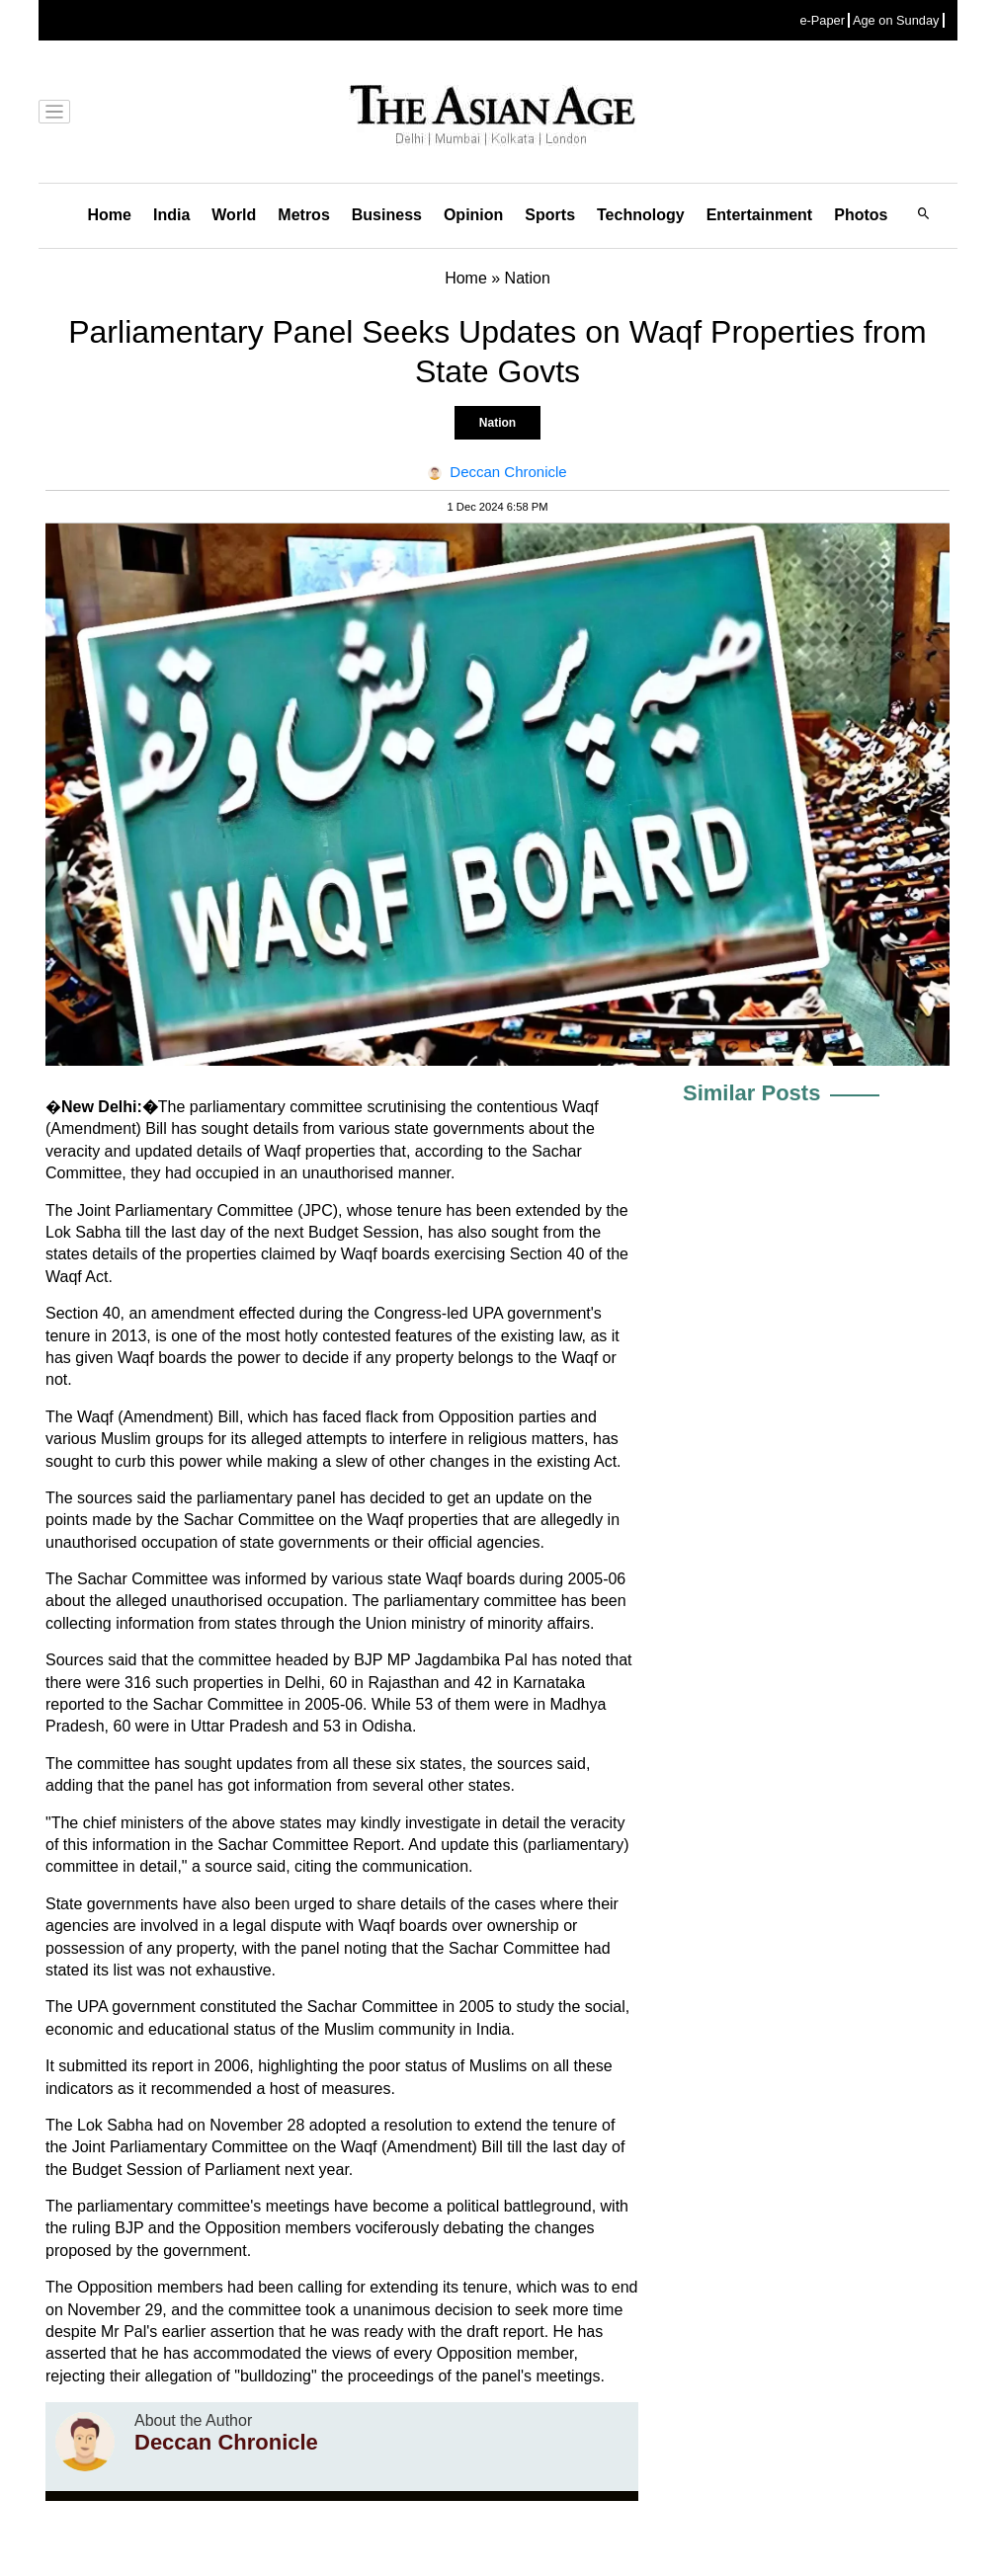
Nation (497, 423)
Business (387, 214)
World (233, 214)
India (171, 214)
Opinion (473, 214)
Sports (550, 214)
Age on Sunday (896, 20)
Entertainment (759, 214)
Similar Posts (751, 1093)
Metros (303, 214)
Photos (860, 214)
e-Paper (822, 20)
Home (109, 214)
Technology (641, 214)
